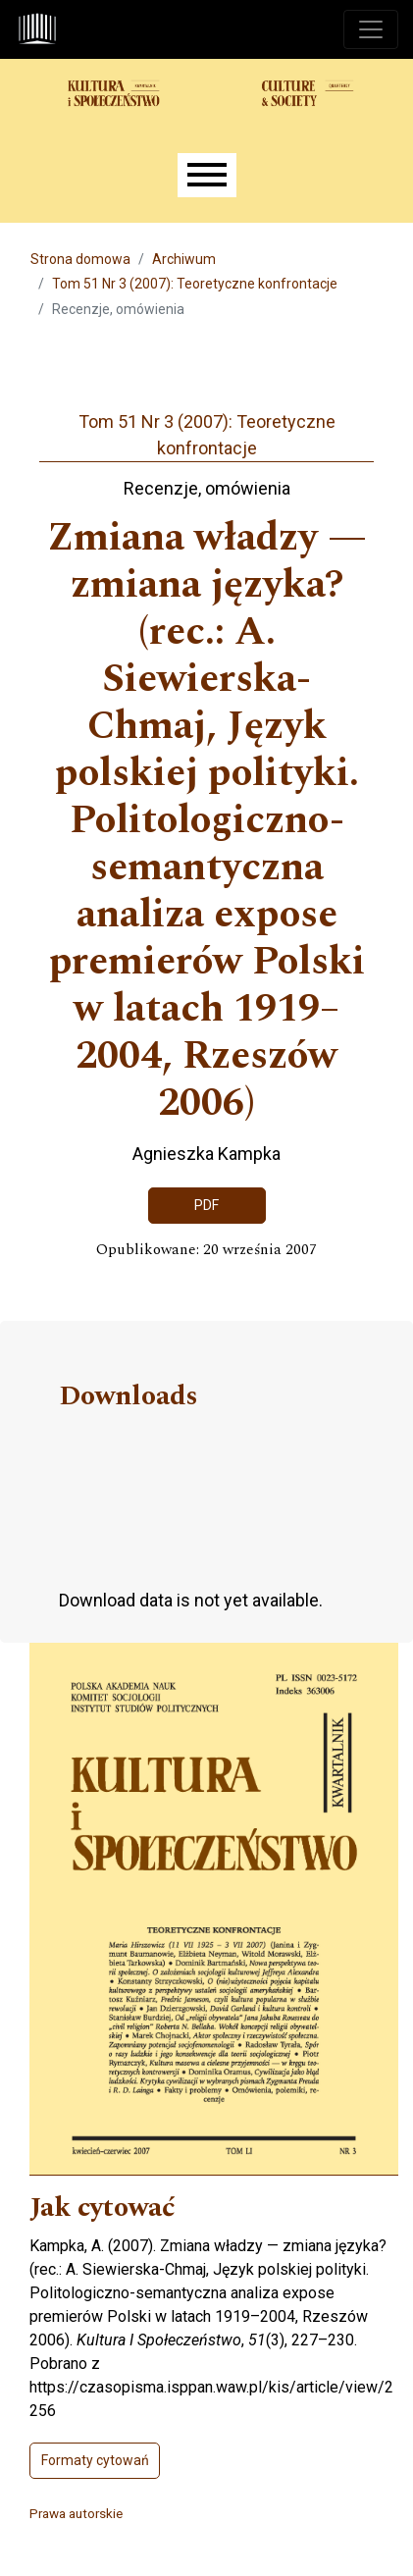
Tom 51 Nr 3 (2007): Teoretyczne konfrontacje (194, 283)
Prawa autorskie (76, 2513)
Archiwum (184, 259)
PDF (206, 1205)
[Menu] (207, 175)
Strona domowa (80, 259)
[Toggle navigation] (370, 29)
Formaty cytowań (95, 2460)
